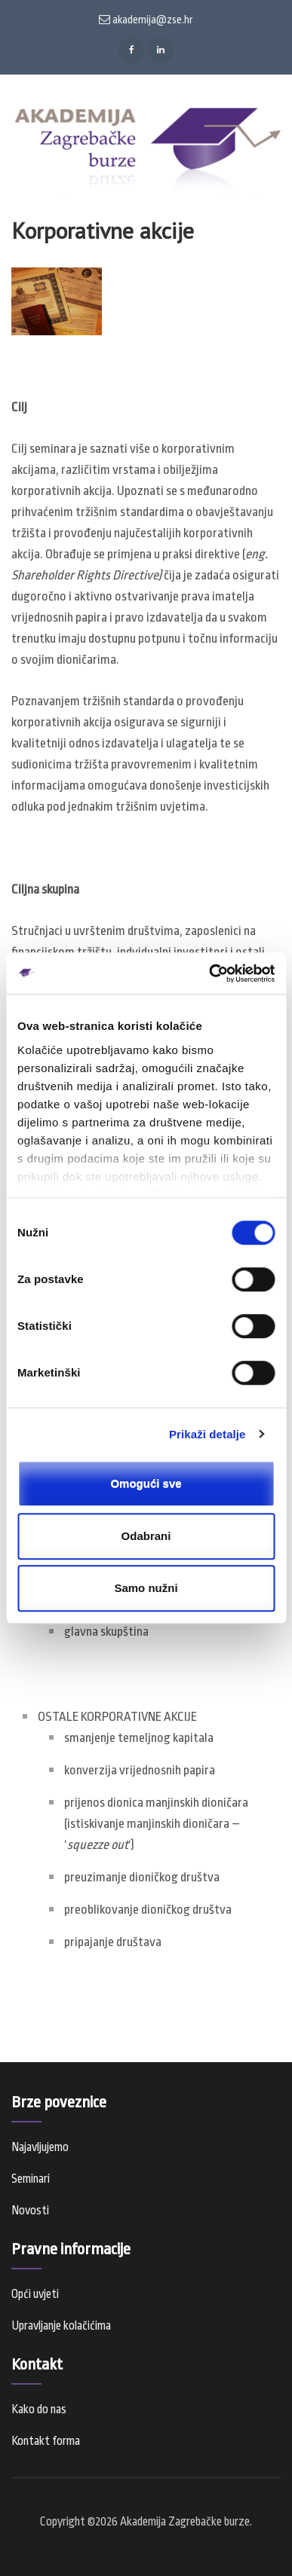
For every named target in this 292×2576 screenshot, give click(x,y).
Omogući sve (145, 1483)
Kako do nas (38, 2409)
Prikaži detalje (207, 1434)
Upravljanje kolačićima (61, 2326)
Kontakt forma (45, 2441)
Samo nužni (145, 1587)
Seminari (30, 2179)
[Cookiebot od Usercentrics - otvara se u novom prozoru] (209, 973)
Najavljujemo (40, 2147)
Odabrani (146, 1535)
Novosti (30, 2210)
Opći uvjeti (35, 2294)
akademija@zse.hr (146, 20)
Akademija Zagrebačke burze (185, 2522)
